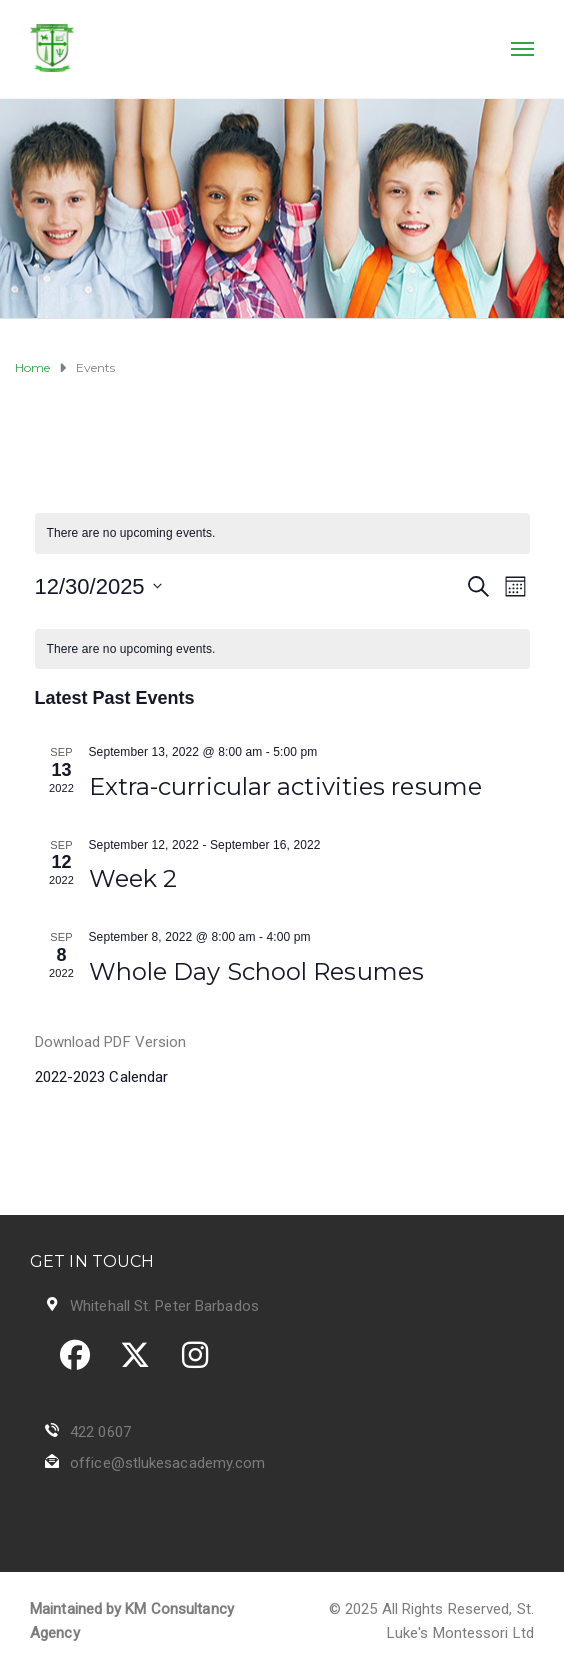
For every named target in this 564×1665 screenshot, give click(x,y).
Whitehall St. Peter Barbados (164, 1306)
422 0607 (100, 1432)
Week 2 (133, 878)
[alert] (282, 533)
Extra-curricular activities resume (285, 786)
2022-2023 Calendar (102, 1077)
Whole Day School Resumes (256, 971)
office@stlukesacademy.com (168, 1463)
